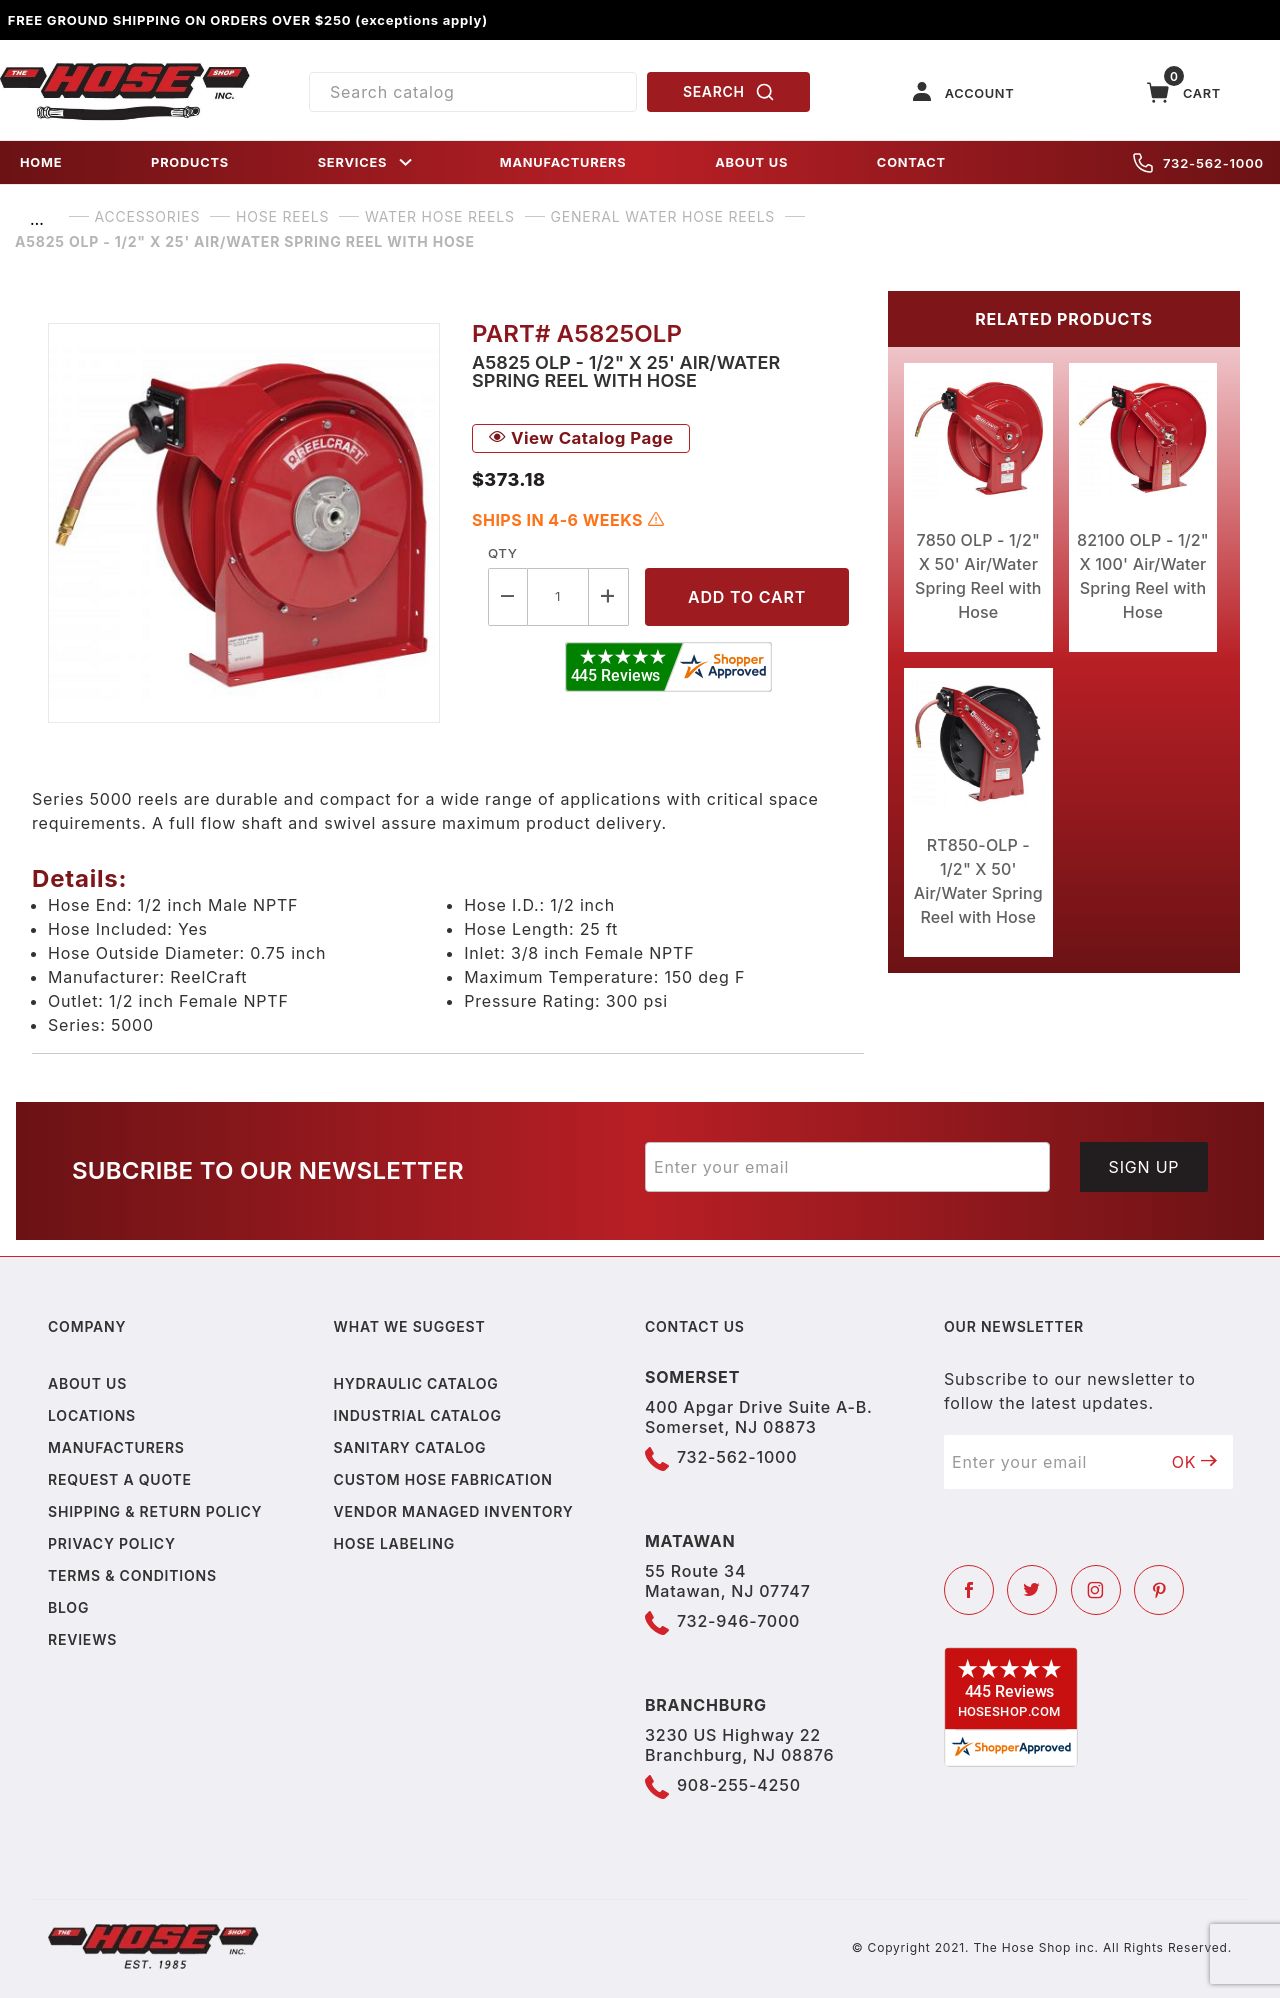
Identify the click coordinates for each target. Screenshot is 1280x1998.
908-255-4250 (739, 1785)
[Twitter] (1032, 1590)
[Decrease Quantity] (508, 596)
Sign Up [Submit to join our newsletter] (1144, 1167)
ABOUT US (751, 162)
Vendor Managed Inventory (454, 1511)
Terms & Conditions (132, 1575)
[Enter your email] (847, 1167)
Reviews (82, 1639)
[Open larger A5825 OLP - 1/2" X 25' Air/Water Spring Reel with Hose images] (244, 523)
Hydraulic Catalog (416, 1383)
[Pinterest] (1159, 1590)
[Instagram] (1096, 1590)
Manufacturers (116, 1447)
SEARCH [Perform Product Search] (729, 92)
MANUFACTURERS (563, 162)
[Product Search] (473, 92)
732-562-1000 (1198, 163)
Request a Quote (120, 1479)
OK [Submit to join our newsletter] (1195, 1462)
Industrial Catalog (418, 1415)
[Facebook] (969, 1590)
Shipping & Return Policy (155, 1511)
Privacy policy (112, 1543)
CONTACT (911, 162)
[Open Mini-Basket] (1184, 92)
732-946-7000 (738, 1621)
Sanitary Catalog (410, 1447)
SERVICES (367, 162)
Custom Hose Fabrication (443, 1479)
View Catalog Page (581, 438)
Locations (92, 1415)
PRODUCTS (190, 162)
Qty (502, 553)
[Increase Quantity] (609, 596)
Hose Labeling (394, 1543)
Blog (68, 1607)
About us (87, 1383)
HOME (41, 162)
